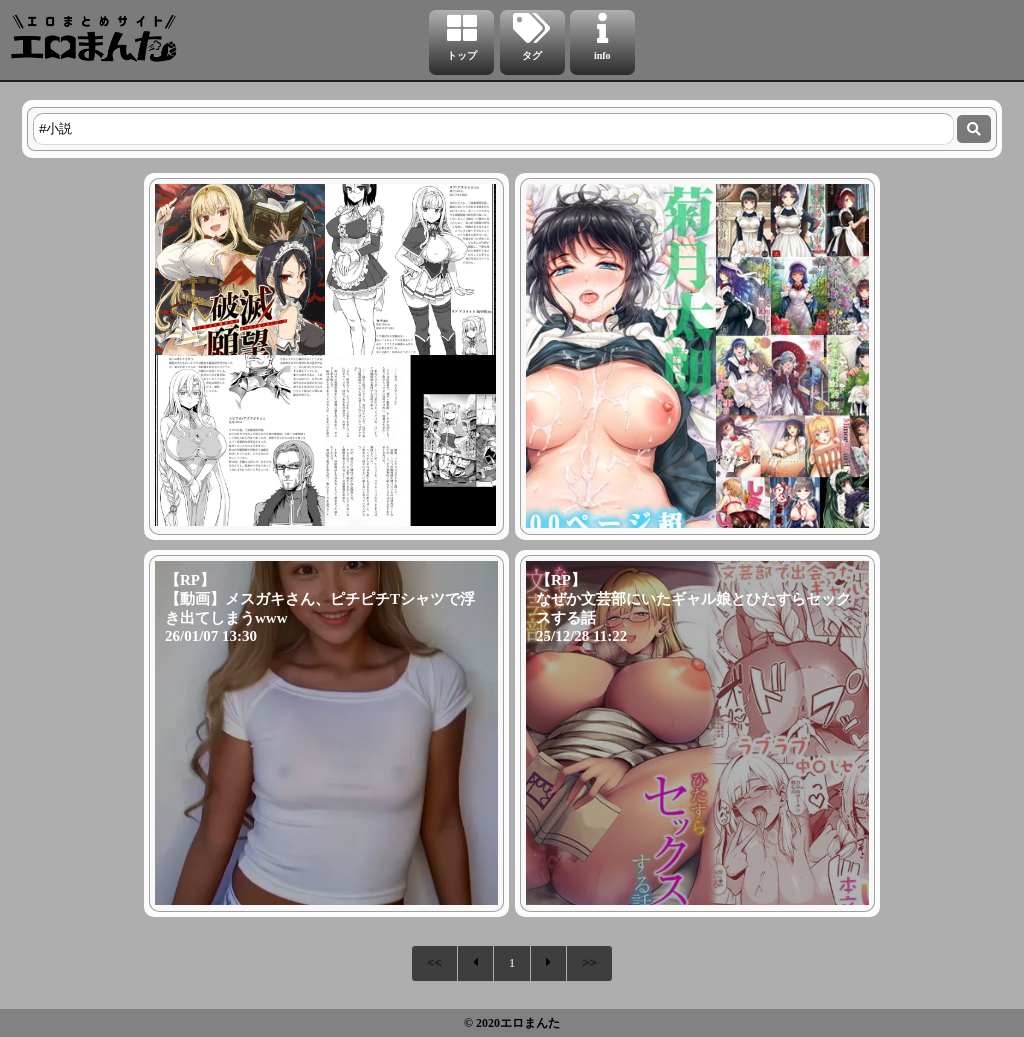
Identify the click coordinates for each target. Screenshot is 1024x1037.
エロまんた (530, 1023)
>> (589, 962)
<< (434, 962)
